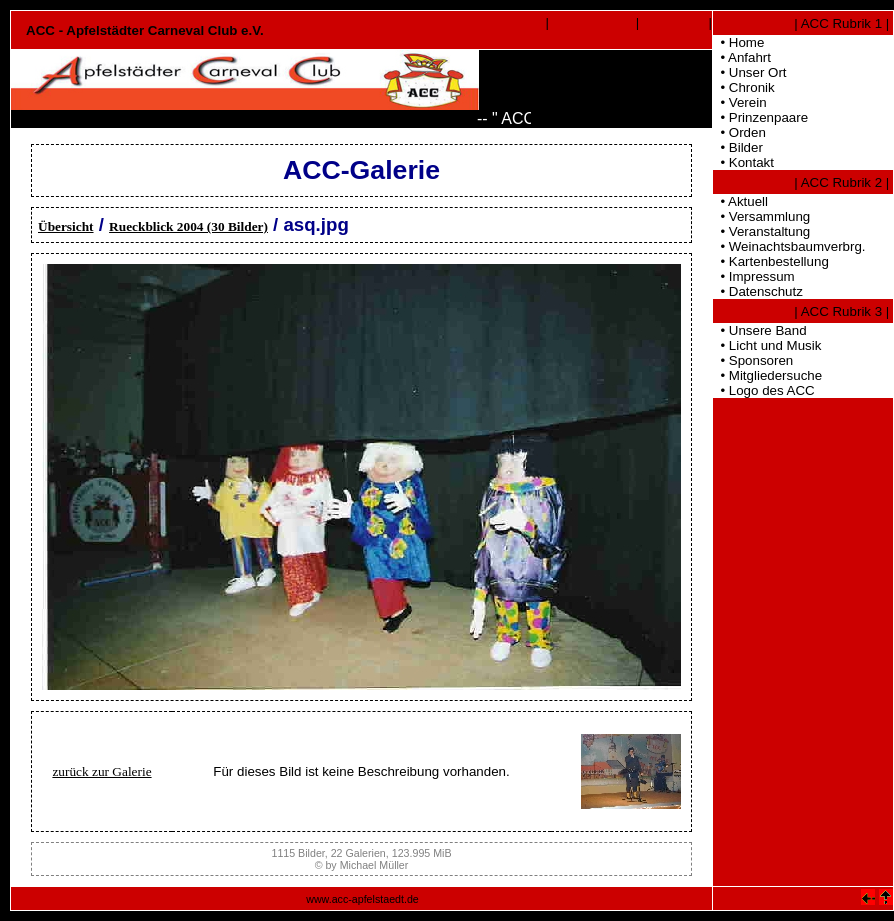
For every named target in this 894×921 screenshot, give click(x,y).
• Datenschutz (758, 291)
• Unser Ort (750, 72)
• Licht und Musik (767, 345)
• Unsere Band (760, 330)
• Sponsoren (753, 360)
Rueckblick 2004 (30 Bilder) (188, 226)
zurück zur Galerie (101, 771)
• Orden (739, 132)
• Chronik (744, 87)
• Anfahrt (742, 57)
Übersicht (66, 226)
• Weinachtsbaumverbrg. (789, 246)
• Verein (740, 102)
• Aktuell (740, 201)
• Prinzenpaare (760, 117)
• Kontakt (743, 162)
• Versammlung (761, 216)
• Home (738, 42)
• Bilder (738, 147)
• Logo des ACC (764, 390)
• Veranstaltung (761, 231)
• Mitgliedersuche (767, 375)
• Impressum (754, 276)
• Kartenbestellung (771, 261)
